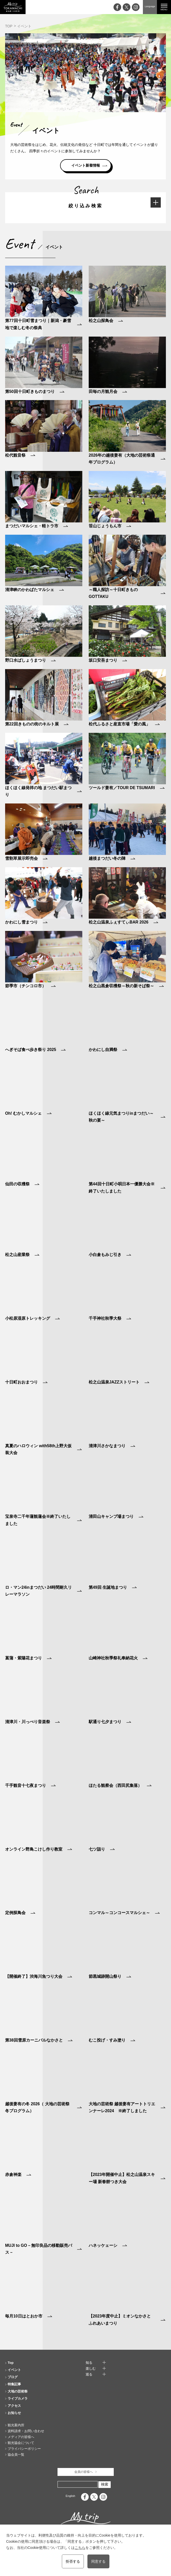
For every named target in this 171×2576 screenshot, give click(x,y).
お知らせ (14, 2413)
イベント (14, 2370)
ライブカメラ (18, 2398)
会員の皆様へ (83, 2471)
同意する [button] (98, 2561)
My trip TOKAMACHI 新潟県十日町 (13, 7)
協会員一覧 (16, 2454)
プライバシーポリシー (24, 2449)
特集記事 (14, 2384)
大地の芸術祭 (18, 2391)
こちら (80, 2548)
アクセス (14, 2406)
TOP (9, 26)
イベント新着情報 (85, 165)
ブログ (13, 2377)
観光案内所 (16, 2425)
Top (11, 2363)
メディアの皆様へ (21, 2437)
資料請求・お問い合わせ (26, 2431)
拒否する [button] (73, 2561)
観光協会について (21, 2443)
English (70, 2495)
